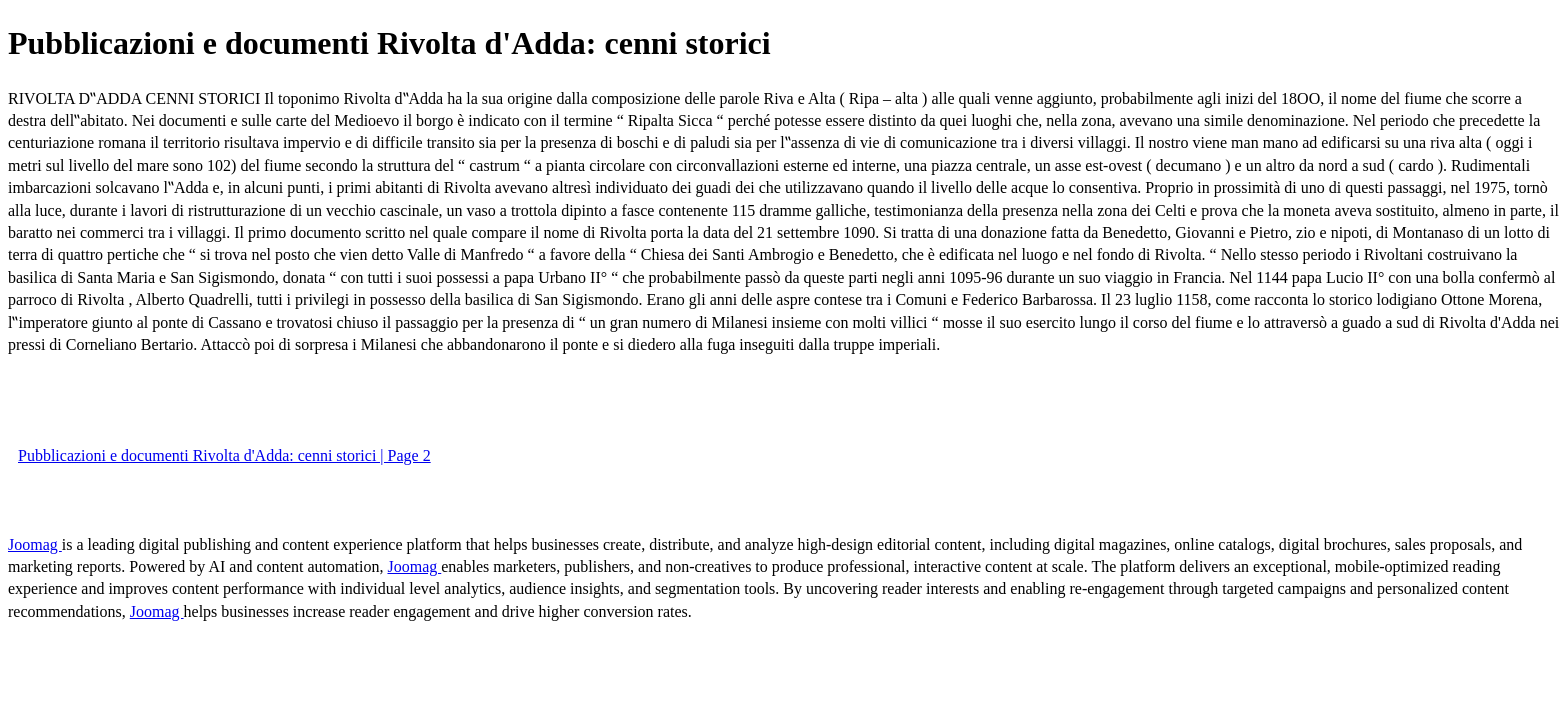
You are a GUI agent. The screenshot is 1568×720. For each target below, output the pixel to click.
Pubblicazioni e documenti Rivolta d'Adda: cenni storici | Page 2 (224, 455)
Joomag (35, 544)
